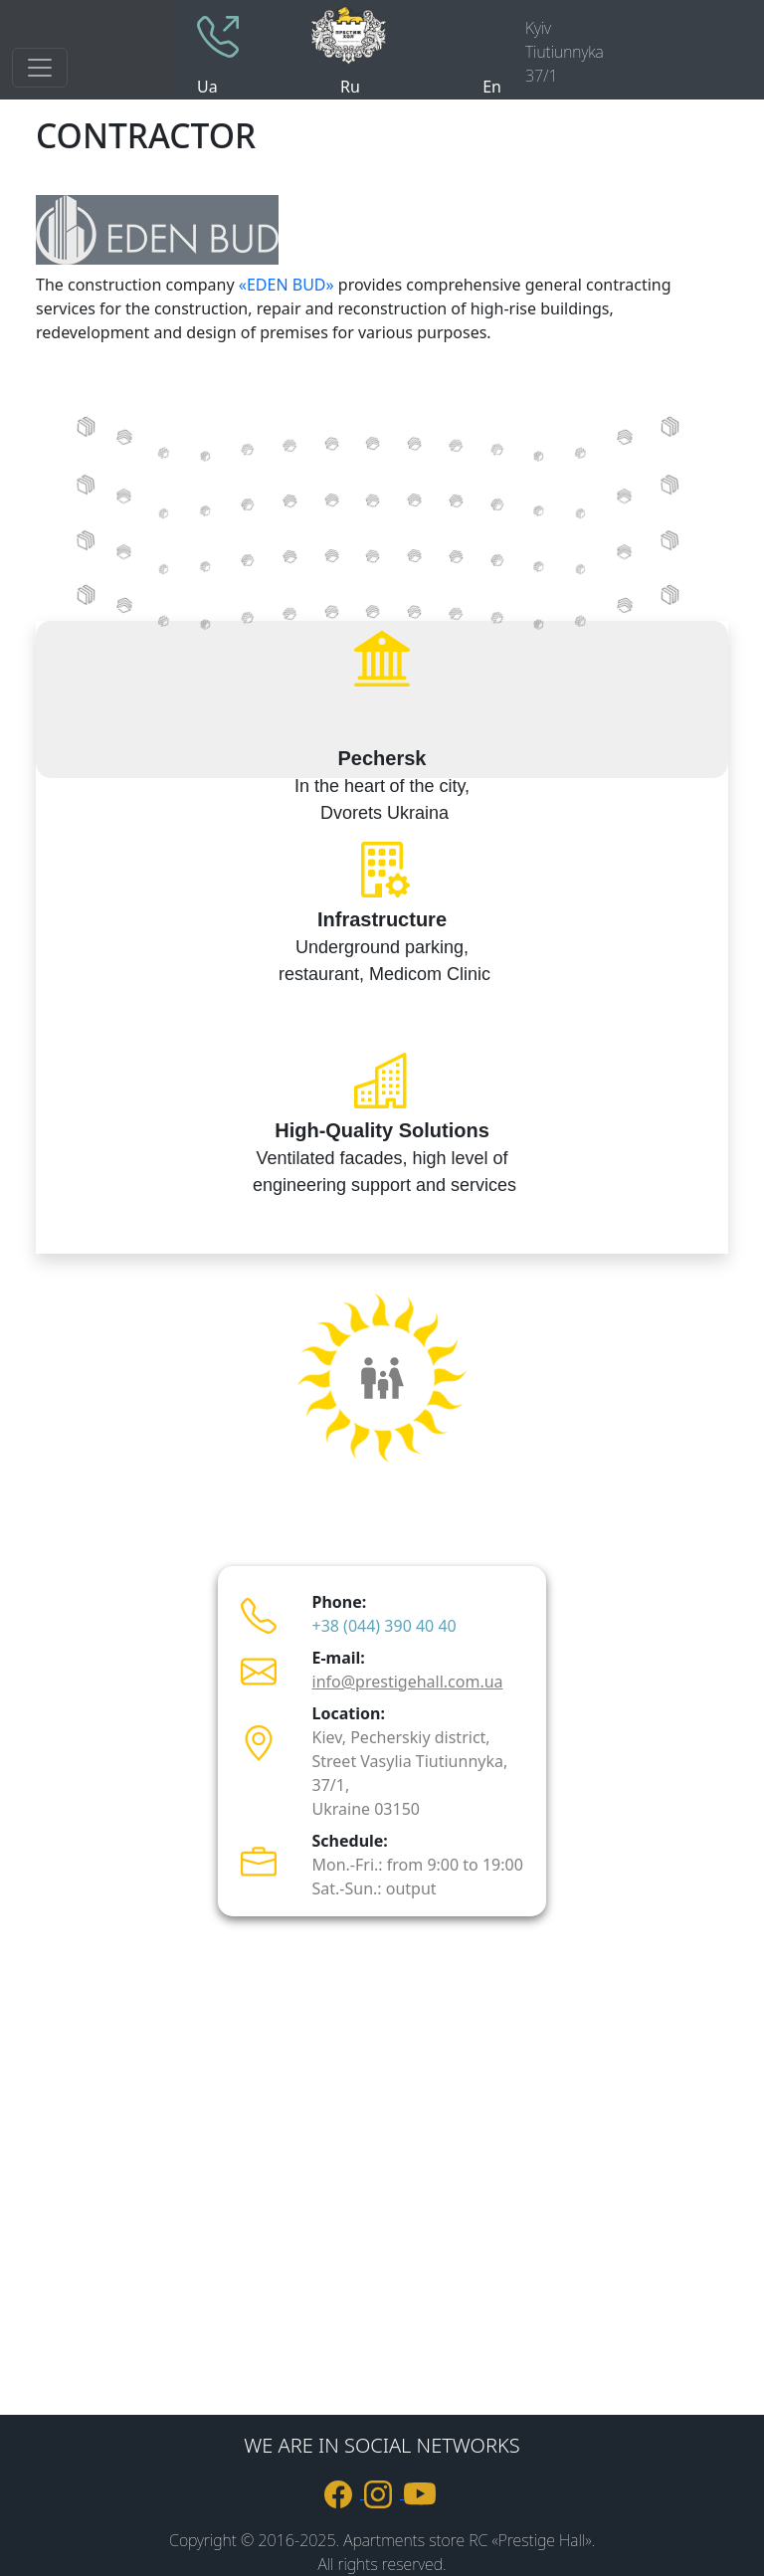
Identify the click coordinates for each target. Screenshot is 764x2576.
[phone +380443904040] (218, 35)
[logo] (403, 33)
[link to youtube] (422, 2492)
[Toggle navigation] (40, 68)
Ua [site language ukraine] (207, 87)
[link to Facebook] (344, 2492)
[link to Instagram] (384, 2492)
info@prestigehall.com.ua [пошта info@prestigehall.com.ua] (407, 1681)
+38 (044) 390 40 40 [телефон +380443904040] (384, 1626)
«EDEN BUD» (286, 285)
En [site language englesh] (491, 87)
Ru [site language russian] (350, 87)
